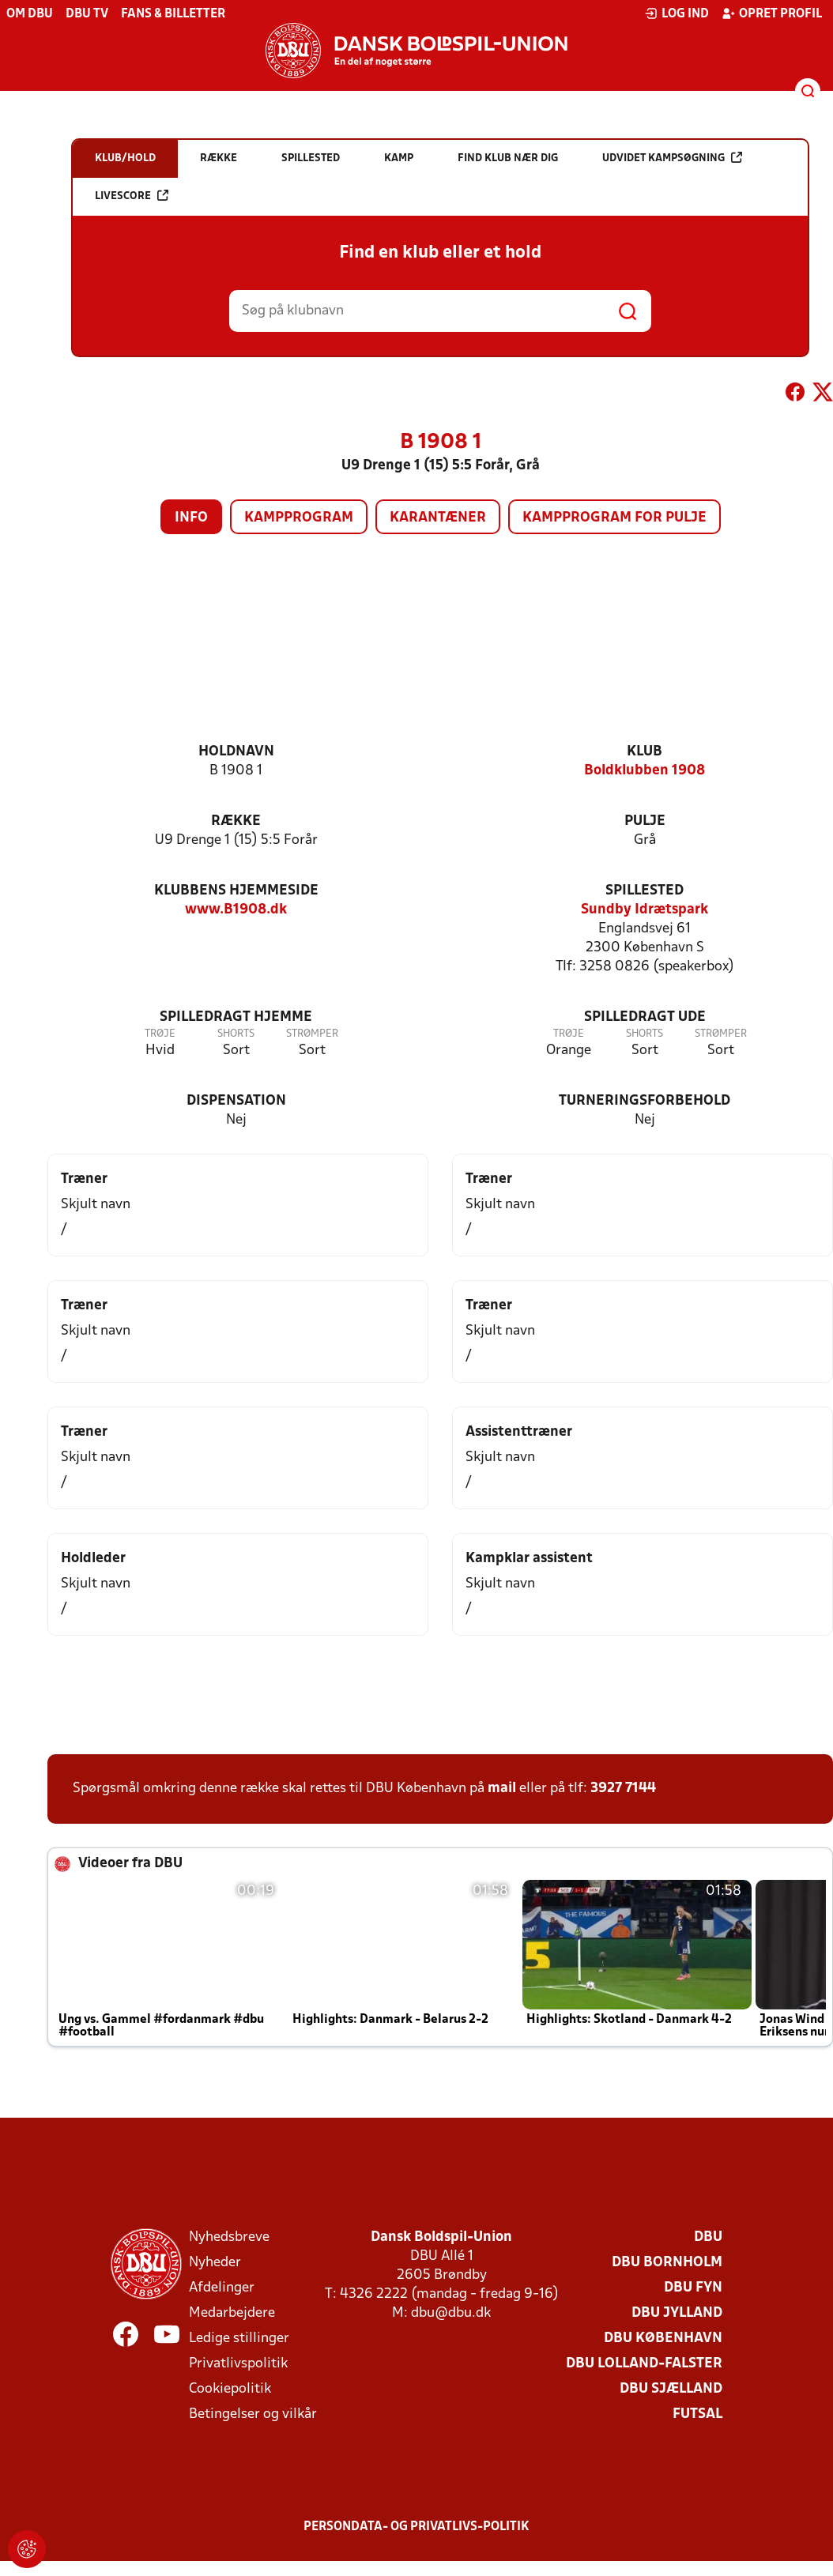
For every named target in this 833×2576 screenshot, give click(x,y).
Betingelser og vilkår (253, 2414)
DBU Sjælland (671, 2389)
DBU (708, 2237)
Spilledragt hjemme (236, 1017)
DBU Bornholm (667, 2262)
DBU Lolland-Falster (644, 2364)
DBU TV (87, 14)
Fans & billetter (173, 14)
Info (191, 518)
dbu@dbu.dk (451, 2313)
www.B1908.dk (236, 910)
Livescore (131, 195)
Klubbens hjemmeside (236, 891)
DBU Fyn (693, 2288)
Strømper (312, 1034)
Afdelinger (221, 2288)
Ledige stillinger (239, 2338)
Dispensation (236, 1101)
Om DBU (29, 14)
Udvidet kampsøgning (672, 158)
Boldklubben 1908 (644, 771)
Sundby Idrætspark (644, 910)
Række (236, 821)
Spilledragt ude (645, 1017)
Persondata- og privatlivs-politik (416, 2527)
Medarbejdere (232, 2313)
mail (502, 1788)
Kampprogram (298, 518)
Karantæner (438, 518)
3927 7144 (623, 1788)
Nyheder (215, 2262)
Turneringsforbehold (644, 1101)
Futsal (697, 2414)
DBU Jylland (676, 2313)
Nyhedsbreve (229, 2237)
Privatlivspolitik (238, 2364)
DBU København (663, 2338)
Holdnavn (236, 752)
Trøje (160, 1034)
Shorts (235, 1034)
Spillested (644, 891)
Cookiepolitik (230, 2389)
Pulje (644, 821)
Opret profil (772, 13)
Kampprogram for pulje (614, 518)
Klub (644, 752)
